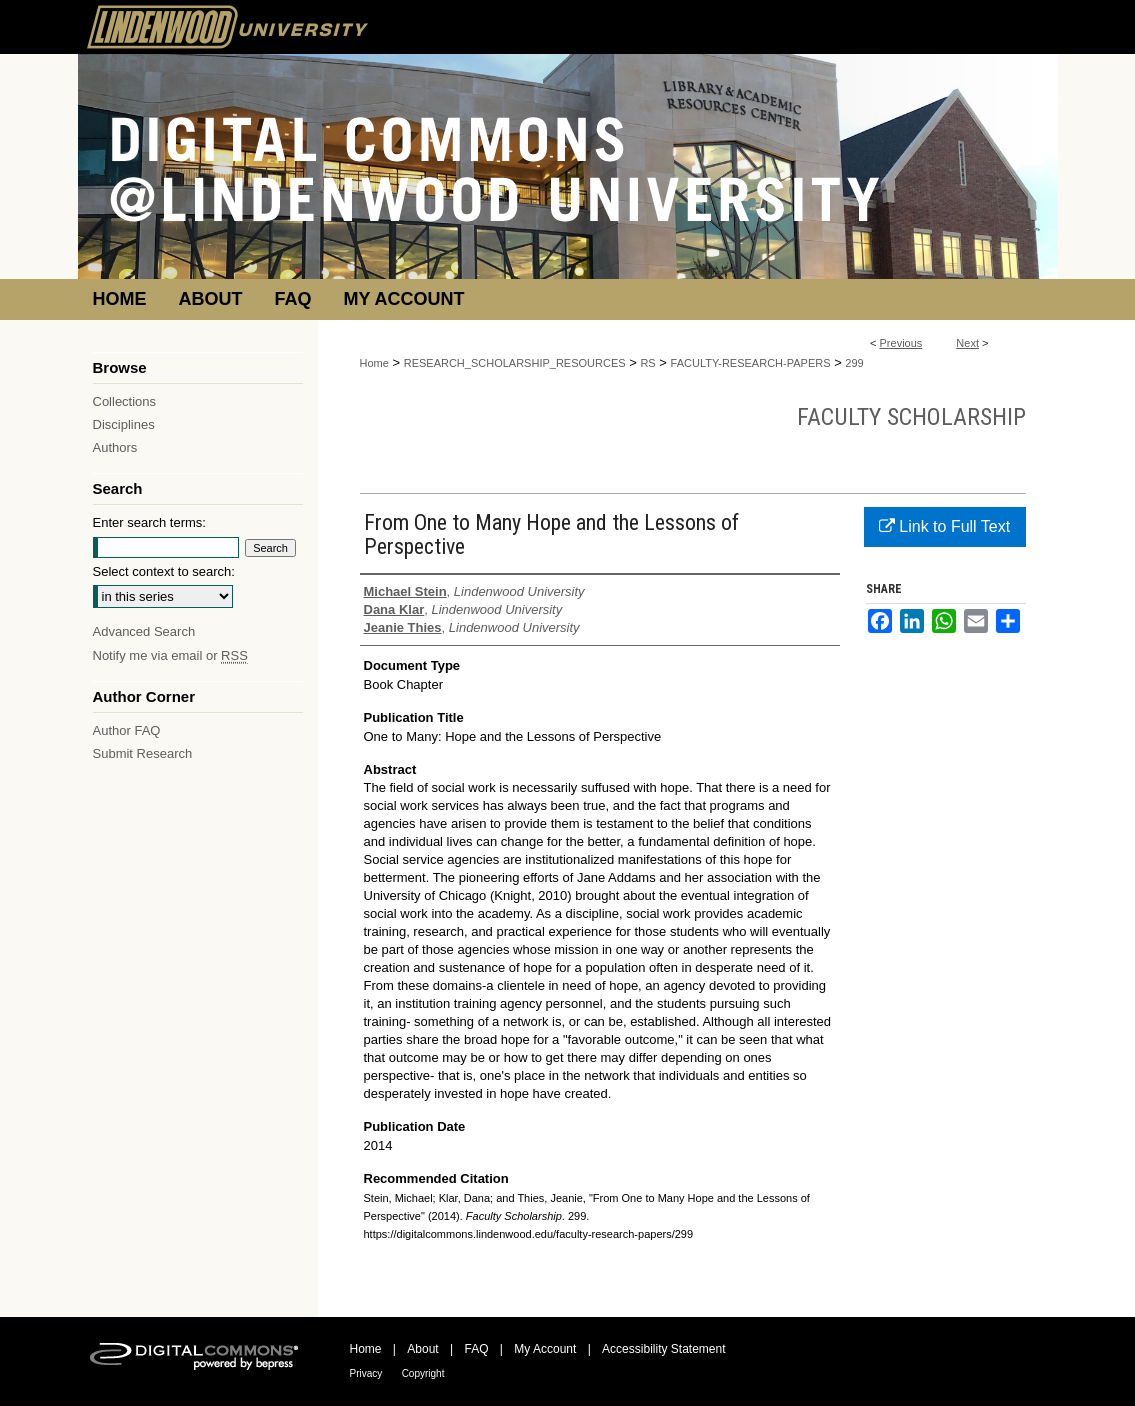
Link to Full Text (944, 526)
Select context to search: (164, 571)
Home (374, 363)
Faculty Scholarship (911, 417)
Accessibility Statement (663, 1349)
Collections (125, 401)
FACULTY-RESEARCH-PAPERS (751, 363)
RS (647, 363)
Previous (901, 343)
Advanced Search (144, 631)
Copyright (423, 1373)
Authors (115, 447)
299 (854, 363)
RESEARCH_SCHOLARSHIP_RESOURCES (515, 363)
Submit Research (143, 753)
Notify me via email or (170, 655)
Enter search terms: (149, 522)
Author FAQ (127, 730)
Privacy (366, 1373)
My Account (545, 1349)
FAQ (476, 1349)
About (422, 1349)
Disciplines (124, 424)
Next (967, 343)
